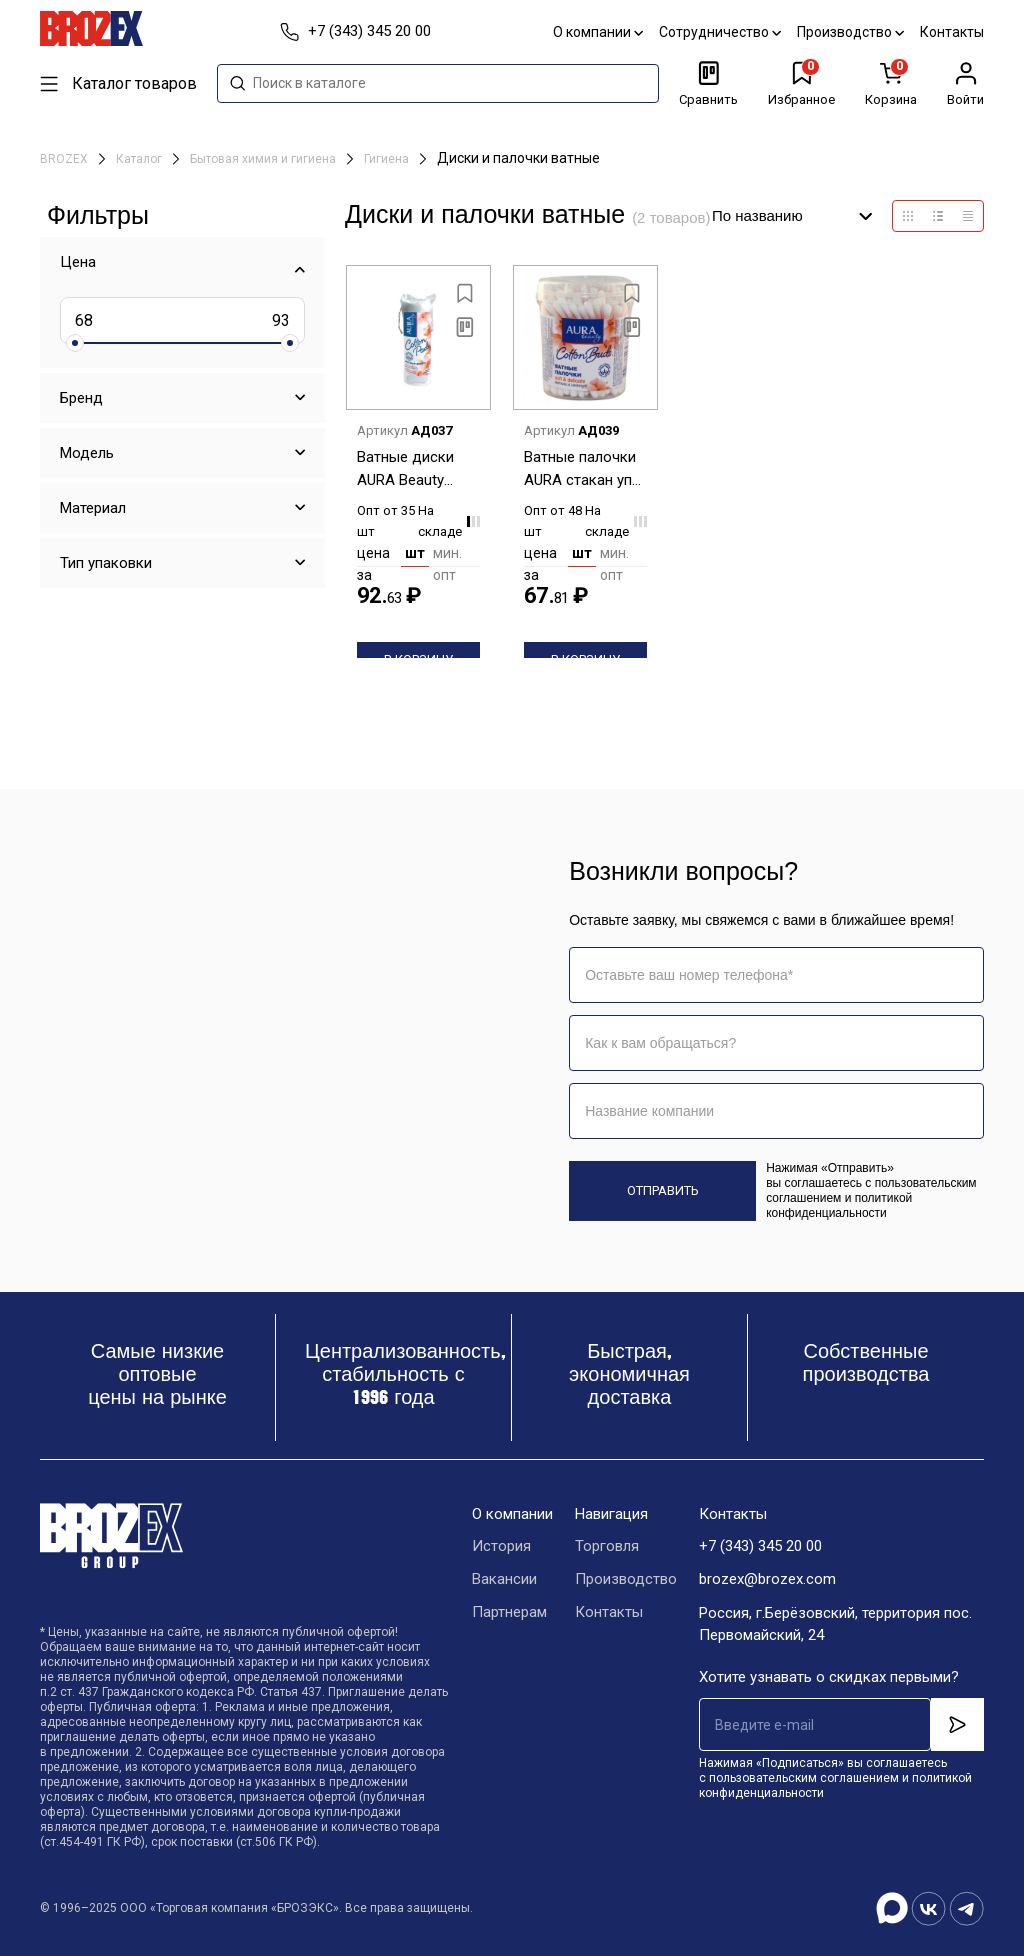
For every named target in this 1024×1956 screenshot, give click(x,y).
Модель (87, 453)
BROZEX (65, 159)
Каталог (140, 159)
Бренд (81, 398)
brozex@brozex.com (767, 1580)
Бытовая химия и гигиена (264, 159)
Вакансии (504, 1580)
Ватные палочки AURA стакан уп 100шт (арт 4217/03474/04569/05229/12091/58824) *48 (585, 469)
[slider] (75, 343)
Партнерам (509, 1613)
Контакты (952, 32)
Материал (93, 508)
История (501, 1547)
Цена (78, 262)
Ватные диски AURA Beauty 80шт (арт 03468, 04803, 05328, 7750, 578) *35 (413, 469)
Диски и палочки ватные (518, 158)
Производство (850, 32)
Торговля (607, 1547)
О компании (598, 32)
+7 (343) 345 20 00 (760, 1547)
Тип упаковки (106, 563)
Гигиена (388, 159)
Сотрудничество (720, 32)
